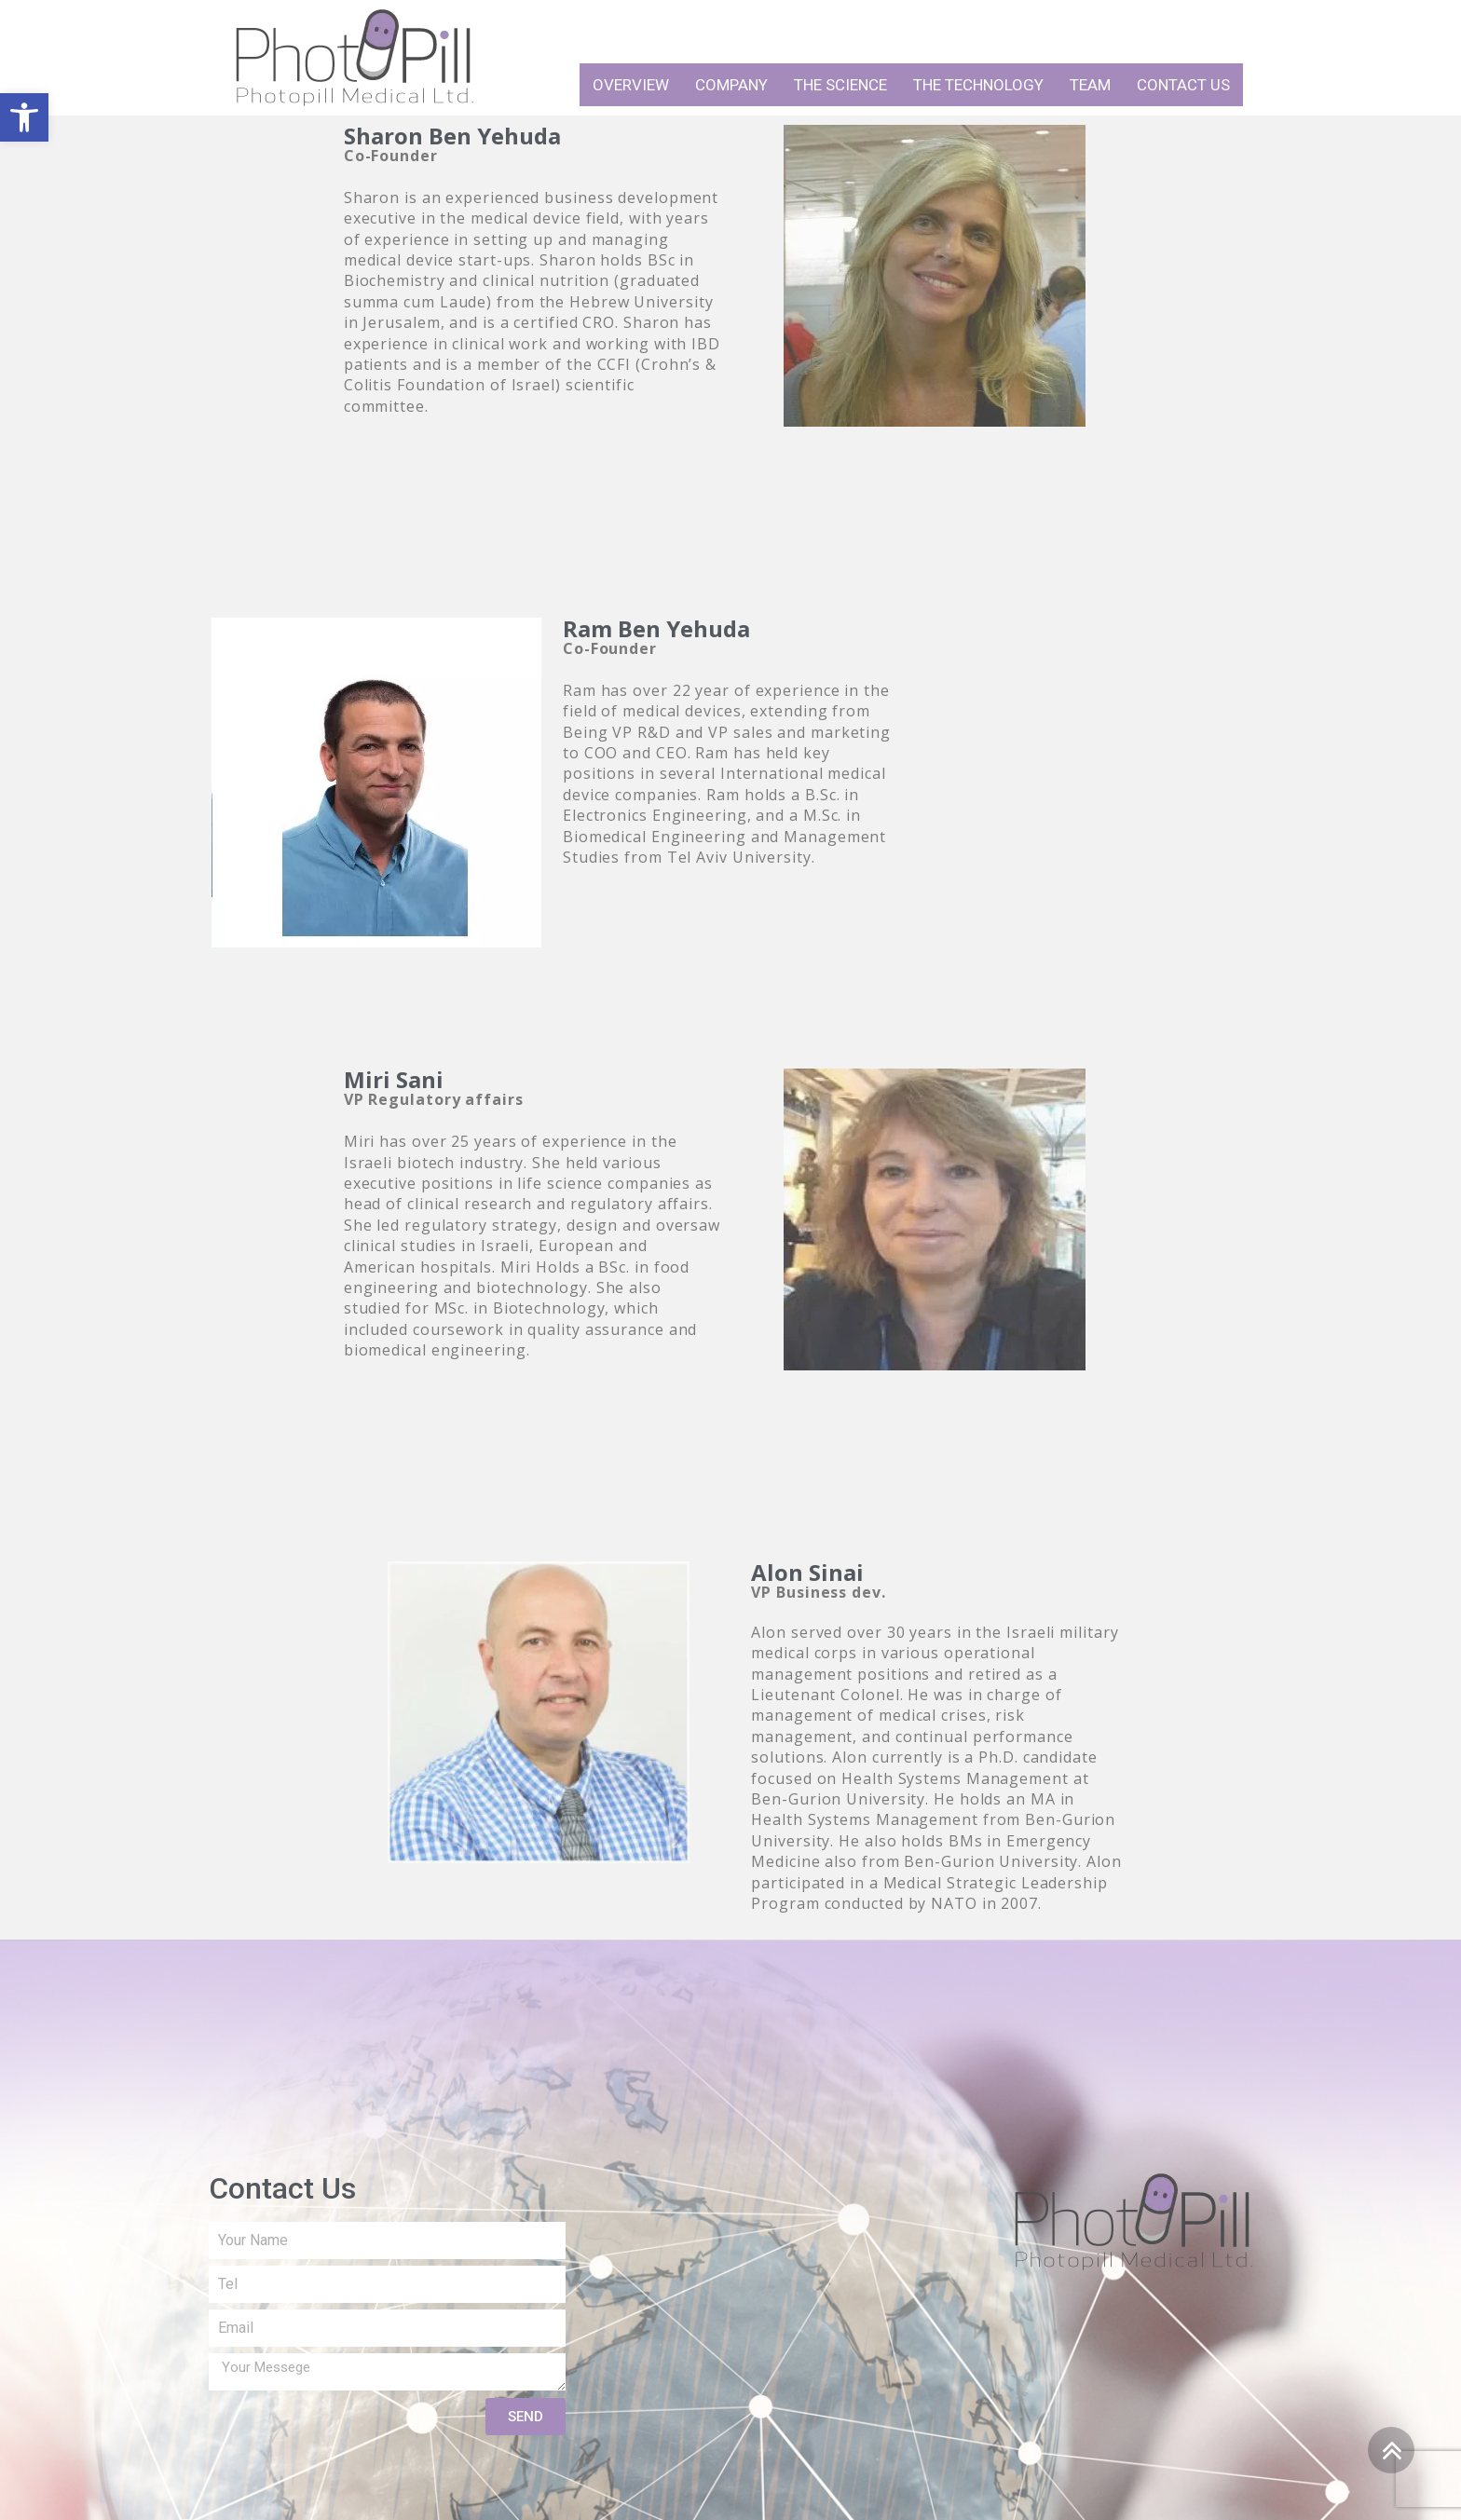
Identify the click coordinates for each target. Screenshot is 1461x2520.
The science (840, 84)
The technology (978, 84)
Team (1090, 84)
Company (731, 84)
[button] (24, 117)
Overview (631, 84)
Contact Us (1183, 84)
